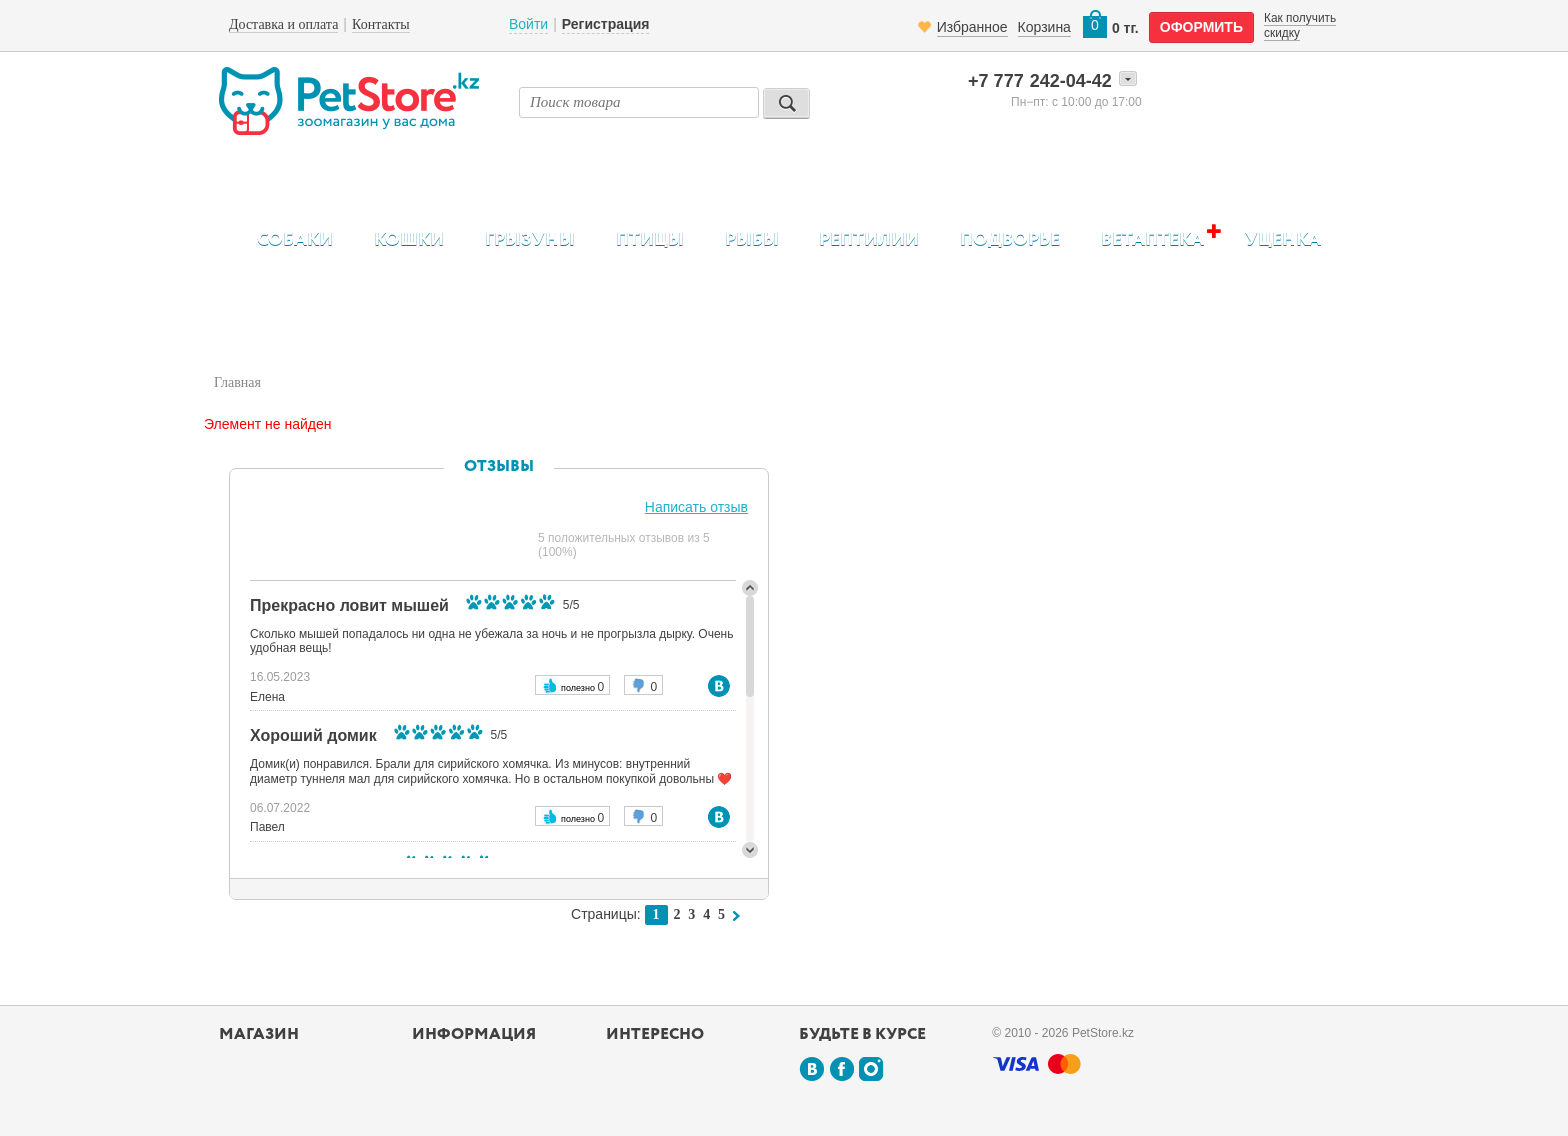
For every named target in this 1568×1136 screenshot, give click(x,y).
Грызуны (530, 240)
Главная (237, 382)
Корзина (1044, 27)
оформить (1201, 27)
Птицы (650, 240)
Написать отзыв (696, 507)
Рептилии (869, 240)
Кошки (409, 240)
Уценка (1283, 240)
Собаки (295, 240)
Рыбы (752, 240)
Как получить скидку (1300, 25)
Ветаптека (1152, 239)
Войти (528, 24)
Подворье (1010, 240)
